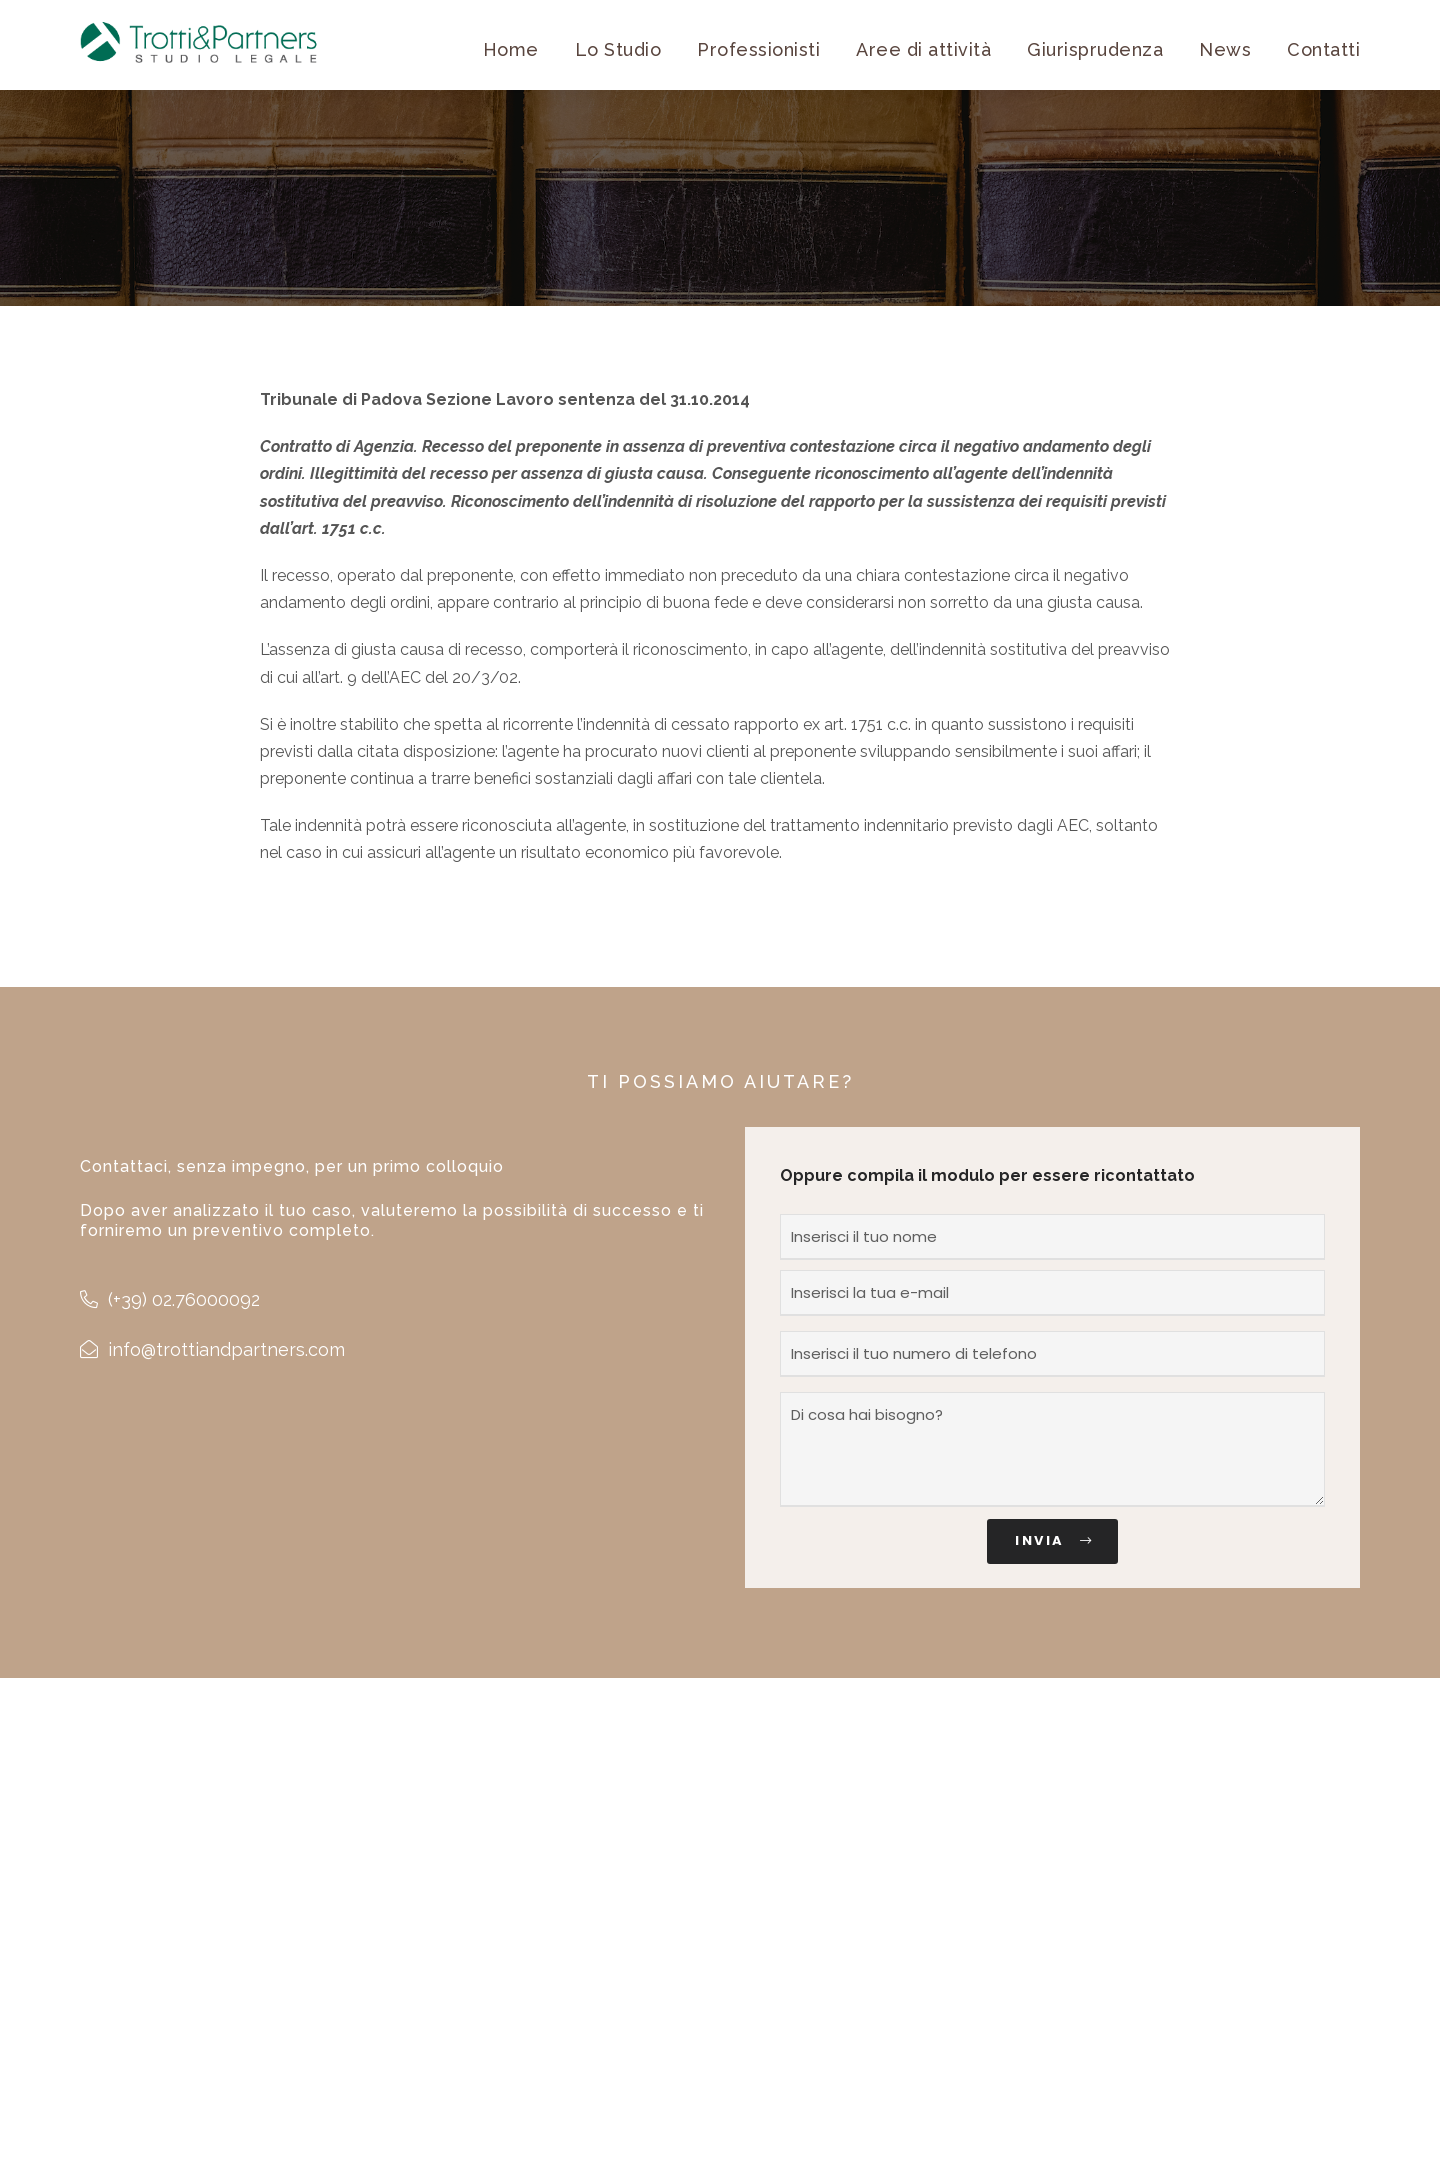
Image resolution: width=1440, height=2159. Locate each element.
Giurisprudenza (1095, 49)
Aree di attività (923, 49)
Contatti (1323, 49)
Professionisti (758, 49)
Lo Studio (618, 49)
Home (511, 49)
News (1225, 49)
